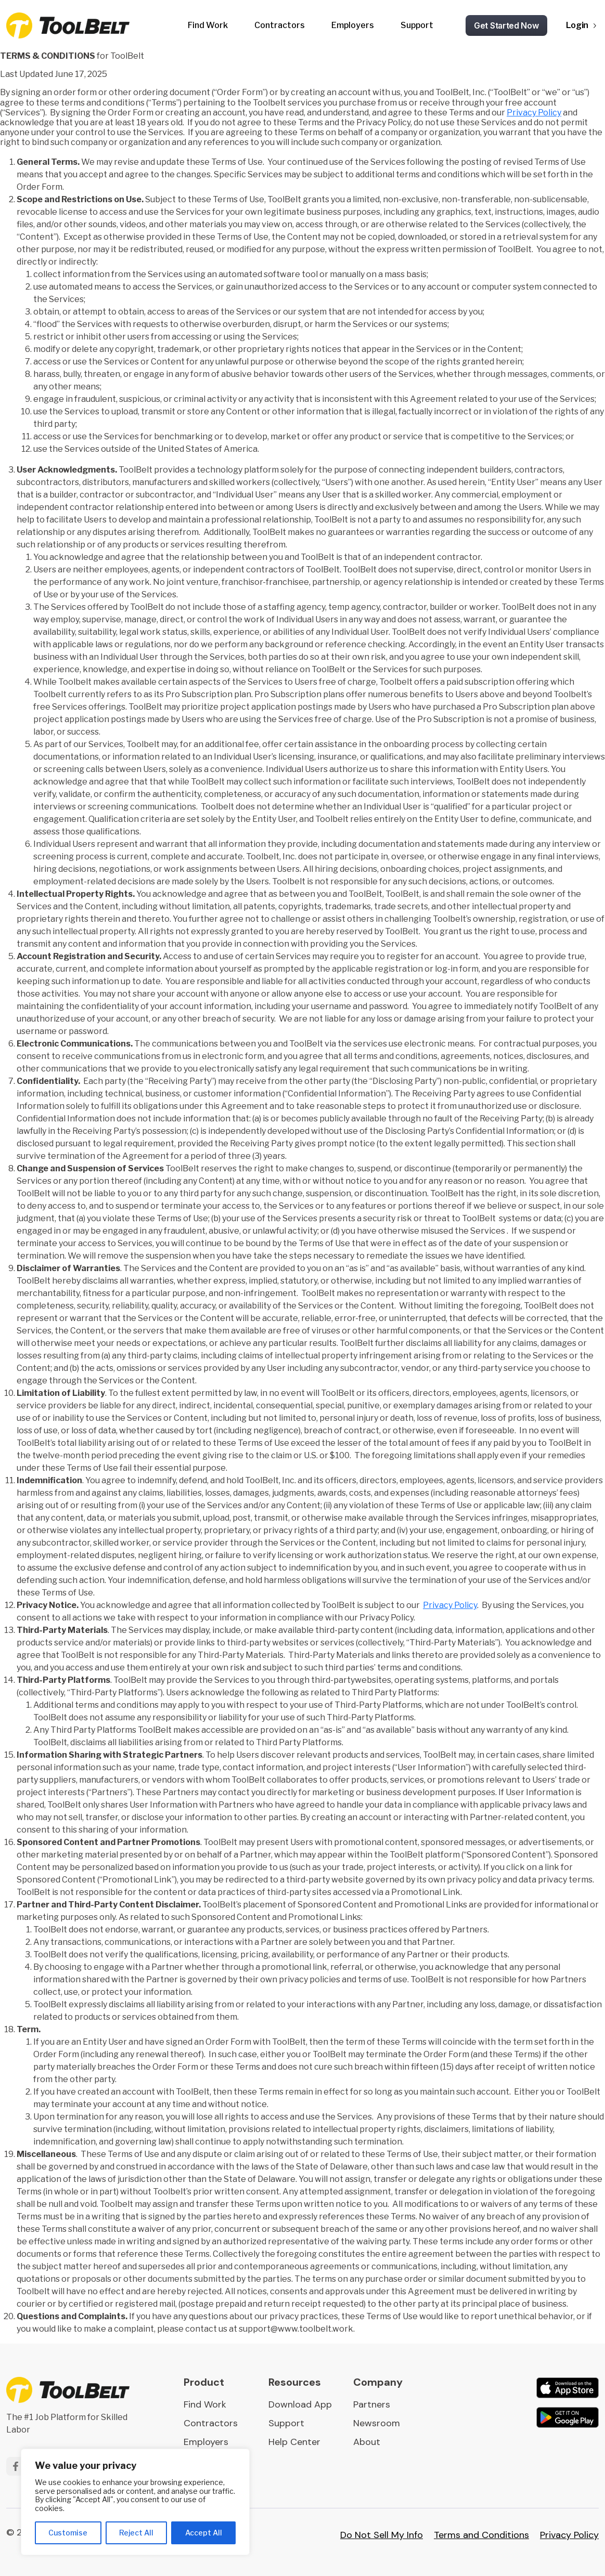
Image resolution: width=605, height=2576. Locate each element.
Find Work (208, 25)
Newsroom (376, 2423)
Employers (352, 25)
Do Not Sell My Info (381, 2535)
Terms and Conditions (481, 2535)
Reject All (136, 2532)
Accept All (203, 2532)
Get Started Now (506, 25)
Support (417, 25)
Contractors (279, 25)
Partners (371, 2404)
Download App (300, 2404)
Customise (67, 2532)
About (366, 2442)
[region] (135, 2502)
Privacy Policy (534, 112)
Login (577, 25)
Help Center (294, 2442)
